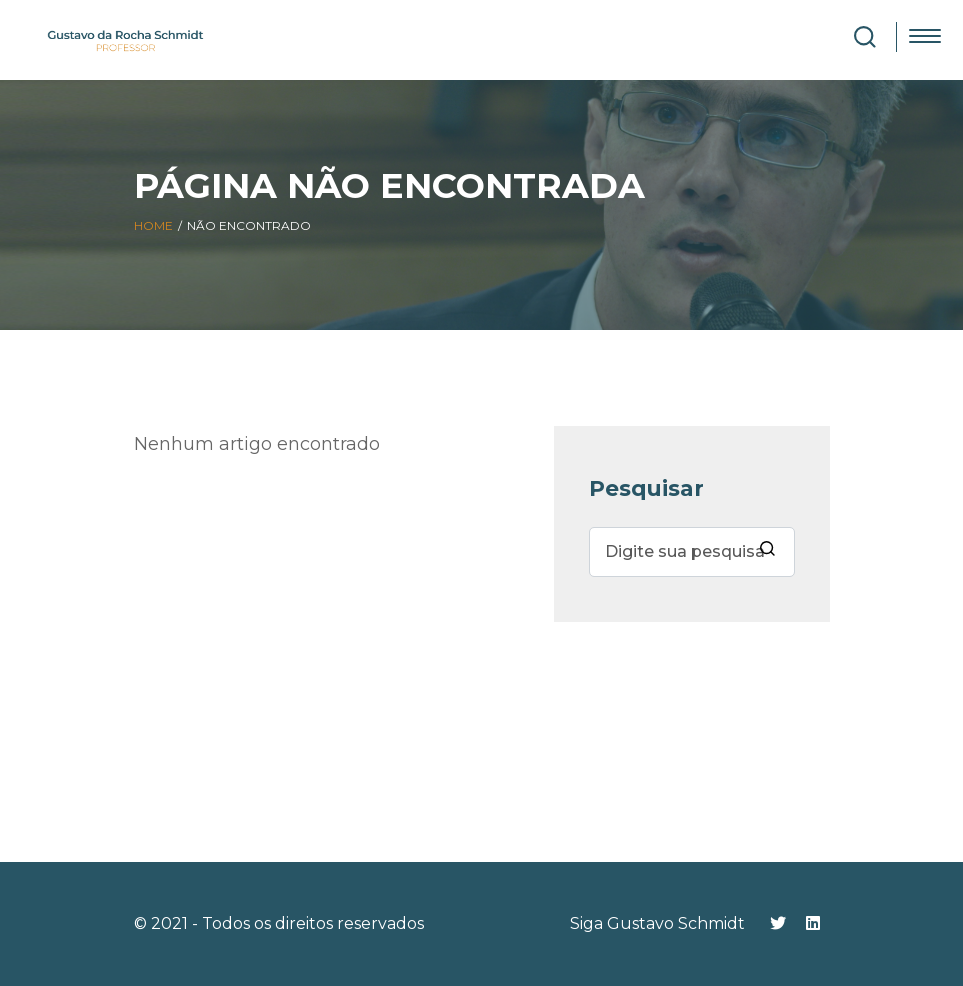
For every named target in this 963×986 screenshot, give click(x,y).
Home (153, 225)
